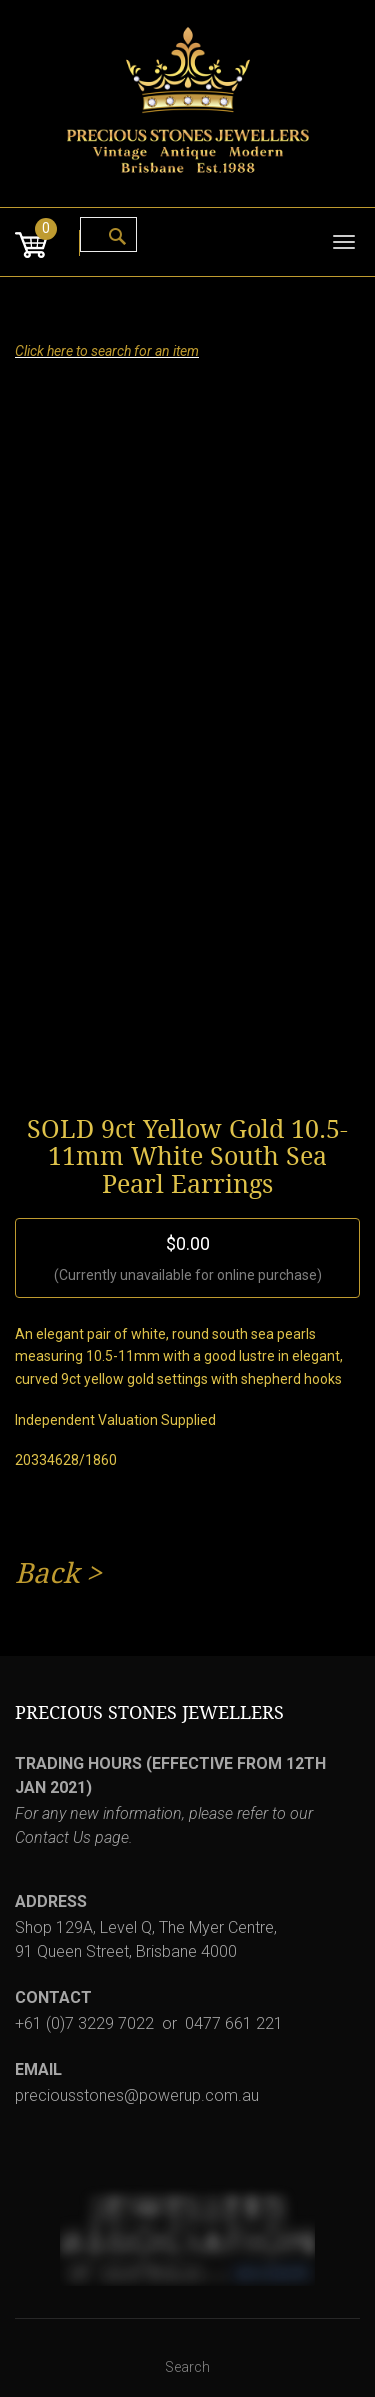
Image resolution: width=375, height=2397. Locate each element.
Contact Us (53, 1837)
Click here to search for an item (107, 351)
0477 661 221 (234, 2023)
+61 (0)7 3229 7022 (84, 2023)
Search (187, 2367)
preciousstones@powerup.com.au (137, 2095)
